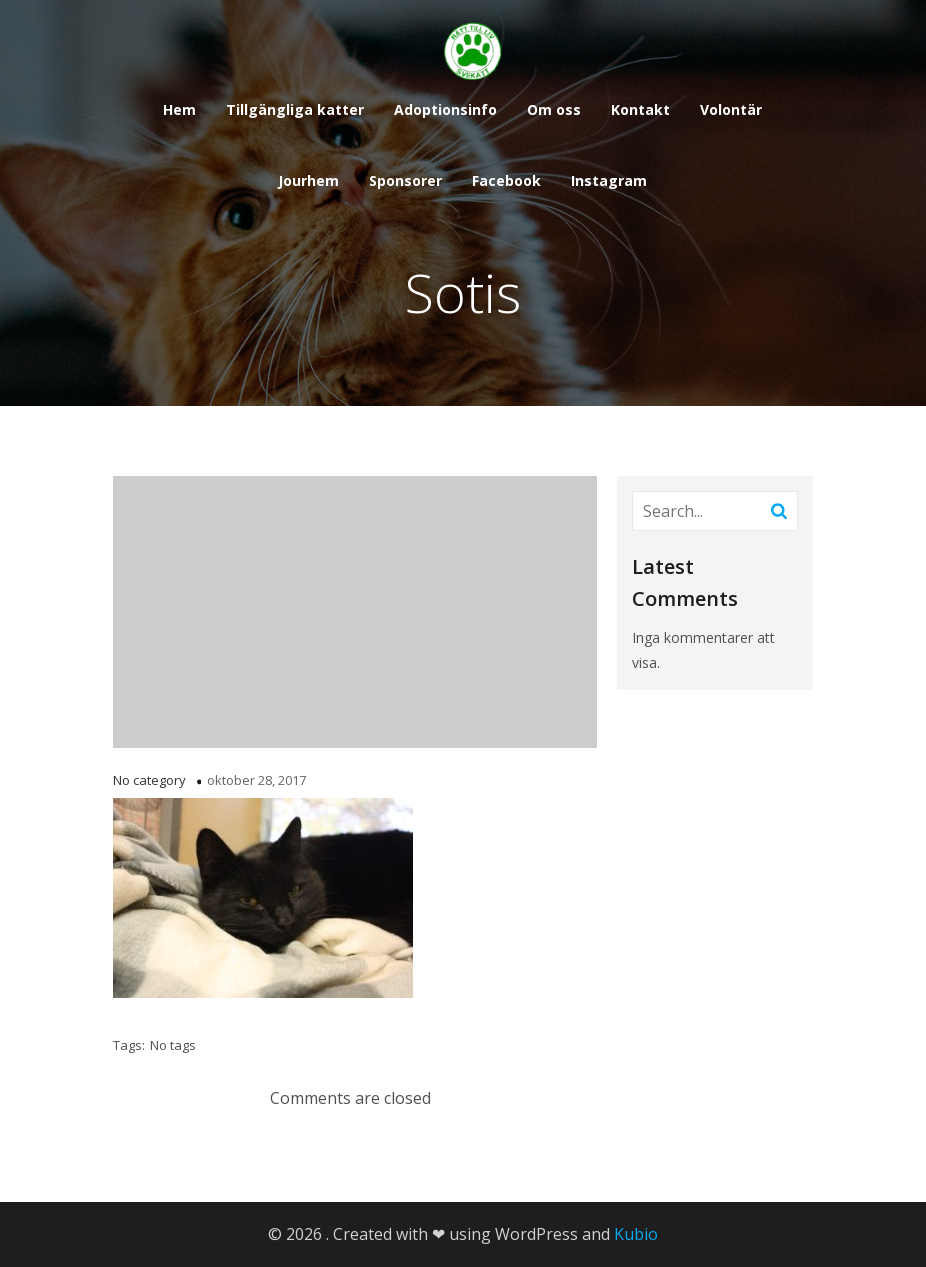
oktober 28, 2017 (256, 780)
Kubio (636, 1234)
